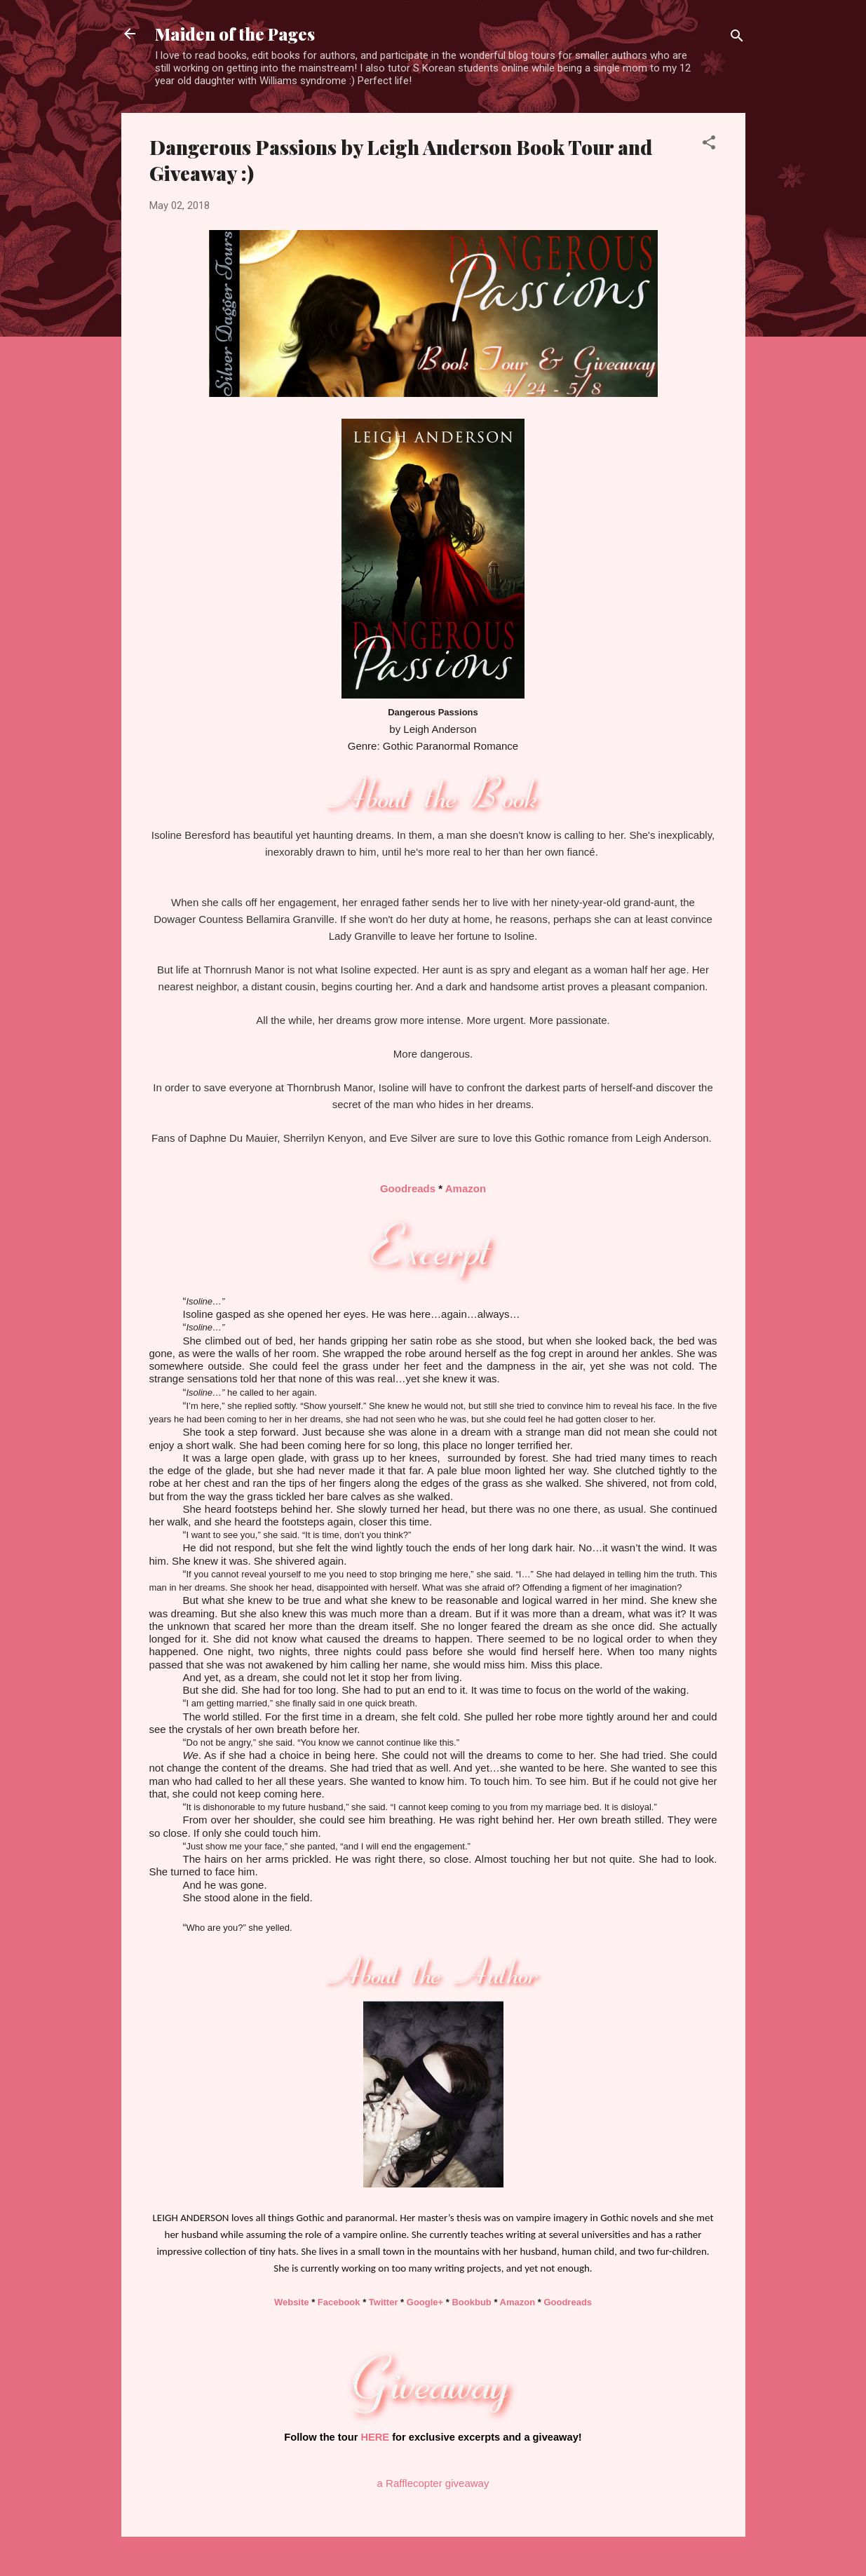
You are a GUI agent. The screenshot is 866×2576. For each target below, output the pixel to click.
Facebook (339, 2302)
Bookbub (471, 2302)
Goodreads (407, 1188)
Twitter (383, 2302)
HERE (374, 2437)
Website (291, 2302)
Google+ (425, 2302)
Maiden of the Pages (235, 33)
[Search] (737, 38)
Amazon (465, 1188)
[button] (709, 145)
